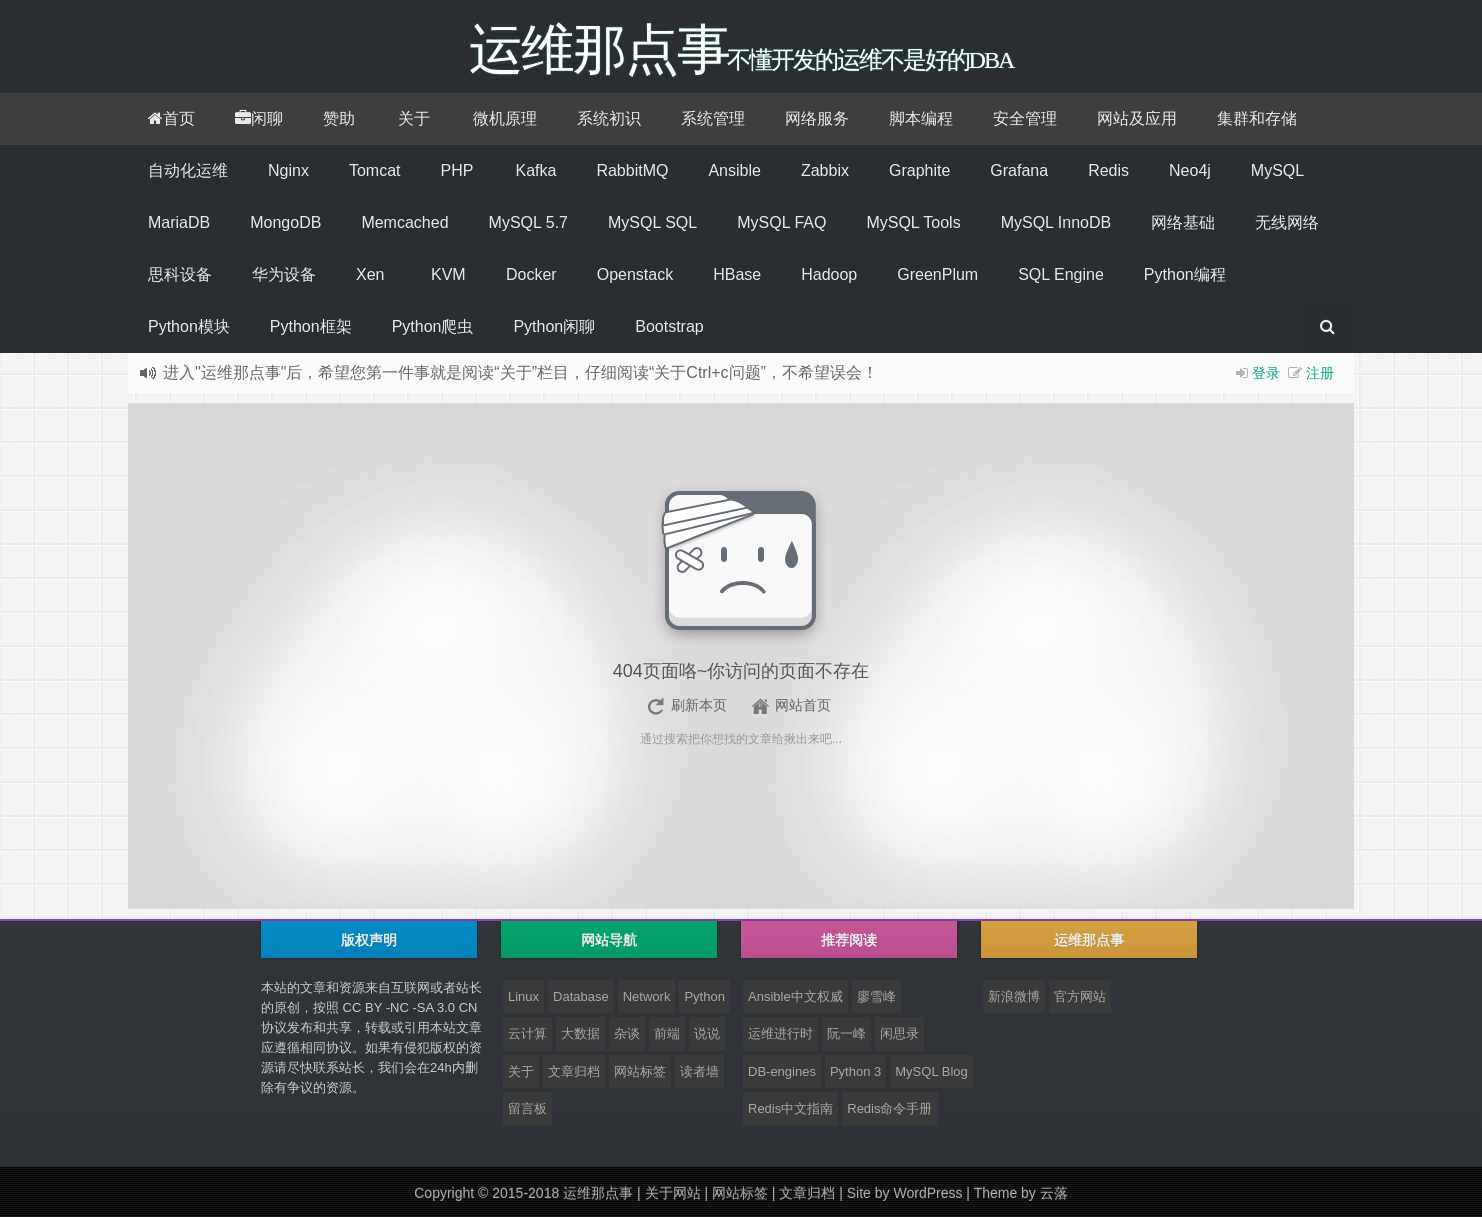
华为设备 (284, 274)
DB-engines (782, 1071)
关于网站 (673, 1193)
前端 (667, 1033)
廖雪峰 (876, 996)
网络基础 (1183, 222)
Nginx (288, 170)
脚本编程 (921, 118)
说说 (707, 1033)
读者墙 (699, 1071)
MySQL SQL (652, 222)
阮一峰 (846, 1033)
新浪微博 (1014, 996)
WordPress (927, 1193)
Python (704, 996)
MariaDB (179, 222)
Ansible (734, 170)
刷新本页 (699, 705)
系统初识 (609, 118)
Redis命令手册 (889, 1108)
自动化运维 (188, 170)
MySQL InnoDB (1056, 222)
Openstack (635, 274)
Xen (370, 274)
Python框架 (311, 326)
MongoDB (285, 222)
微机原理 (505, 118)
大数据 (580, 1033)
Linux (523, 996)
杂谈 (627, 1033)
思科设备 (180, 274)
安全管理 (1025, 118)
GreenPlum (937, 274)
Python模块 (189, 326)
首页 (171, 118)
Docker (531, 274)
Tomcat (375, 170)
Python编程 (1185, 274)
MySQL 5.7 (528, 222)
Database (581, 996)
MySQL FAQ (781, 222)
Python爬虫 (433, 326)
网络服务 (817, 118)
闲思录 (899, 1033)
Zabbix (825, 170)
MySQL (1277, 170)
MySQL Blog (931, 1071)
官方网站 (1080, 996)
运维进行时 (780, 1033)
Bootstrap (669, 326)
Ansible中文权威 (795, 996)
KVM (448, 274)
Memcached (404, 222)
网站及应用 (1137, 118)
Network (647, 996)
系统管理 (713, 118)
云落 (1054, 1193)
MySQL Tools (913, 222)
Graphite (919, 170)
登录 (1266, 373)
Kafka (535, 170)
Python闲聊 (554, 326)
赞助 (339, 118)
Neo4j (1190, 170)
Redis (1108, 170)
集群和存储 (1257, 118)
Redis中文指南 (790, 1108)
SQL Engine (1061, 274)
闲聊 (259, 118)
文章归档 (574, 1071)
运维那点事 (598, 1193)
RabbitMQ (632, 170)
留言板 (527, 1108)
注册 (1320, 373)
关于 (414, 118)
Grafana (1019, 170)
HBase (737, 274)
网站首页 (803, 705)
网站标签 (640, 1071)
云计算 (527, 1033)
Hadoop (829, 274)
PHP (456, 170)
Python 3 (855, 1071)
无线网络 (1287, 222)
